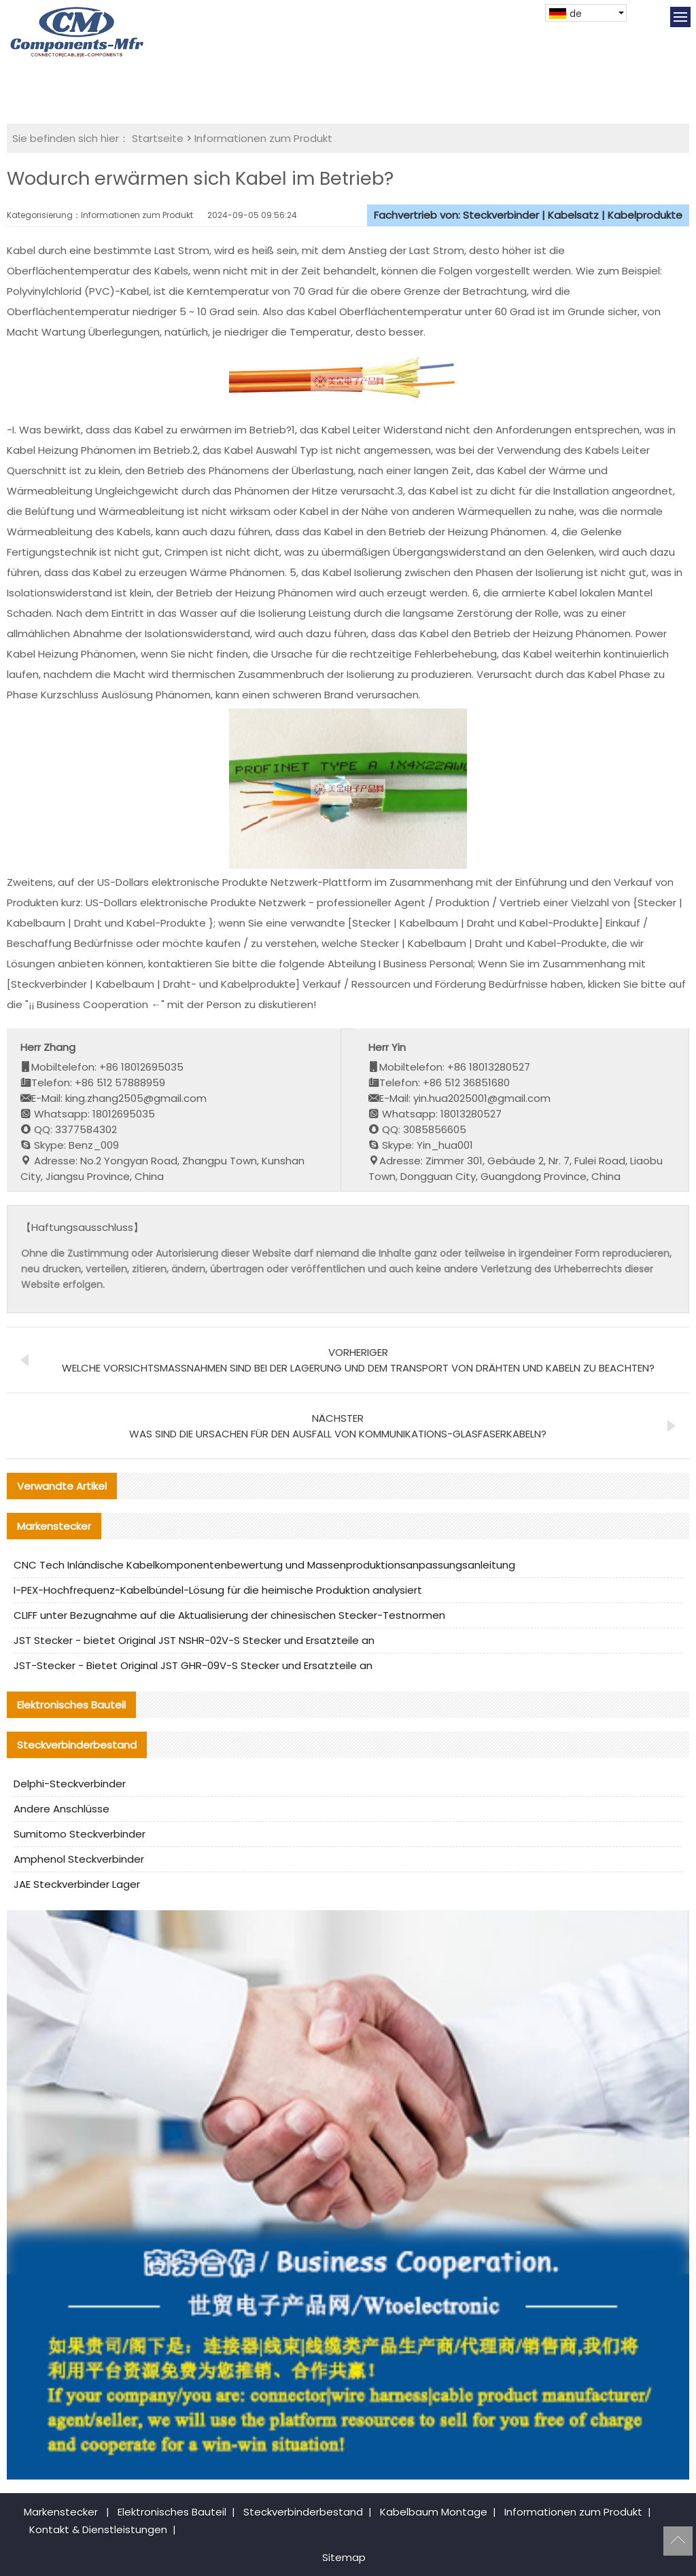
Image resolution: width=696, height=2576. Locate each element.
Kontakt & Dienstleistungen (98, 2529)
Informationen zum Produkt (263, 138)
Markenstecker (61, 2512)
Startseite (158, 138)
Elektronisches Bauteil (172, 2512)
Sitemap (344, 2557)
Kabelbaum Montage (433, 2512)
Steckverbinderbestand (303, 2512)
